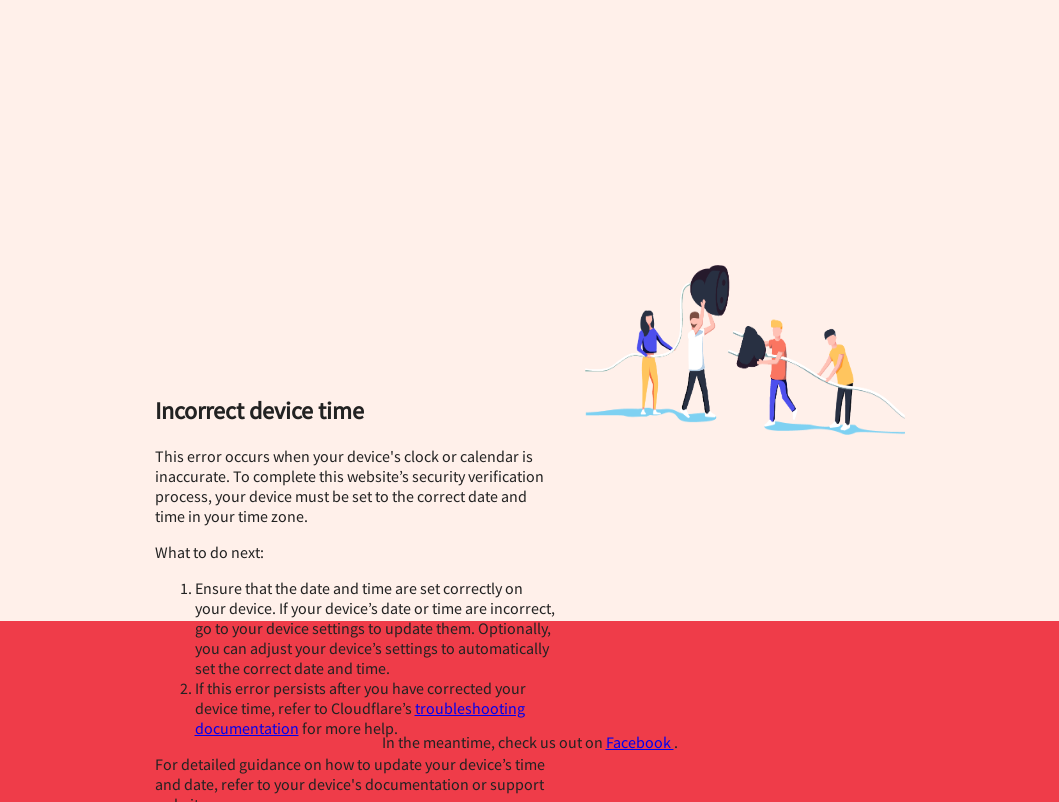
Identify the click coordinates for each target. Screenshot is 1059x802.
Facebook (640, 742)
